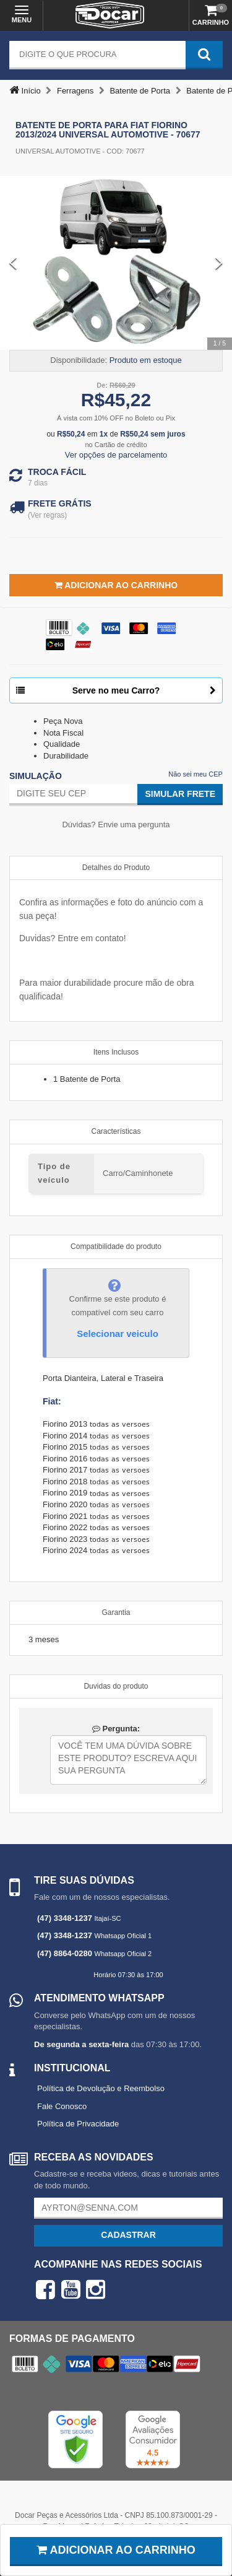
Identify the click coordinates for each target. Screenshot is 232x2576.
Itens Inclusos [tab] (116, 1052)
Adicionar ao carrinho (116, 2550)
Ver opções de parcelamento (116, 454)
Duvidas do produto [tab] (116, 1686)
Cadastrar (128, 2235)
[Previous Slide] (13, 263)
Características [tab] (115, 1131)
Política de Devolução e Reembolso (101, 2088)
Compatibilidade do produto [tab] (116, 1246)
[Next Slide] (219, 263)
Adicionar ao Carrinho (116, 585)
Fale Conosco (62, 2106)
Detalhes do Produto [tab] (116, 867)
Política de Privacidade (78, 2123)
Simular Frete (180, 794)
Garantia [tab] (115, 1612)
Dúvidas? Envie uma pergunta (116, 824)
